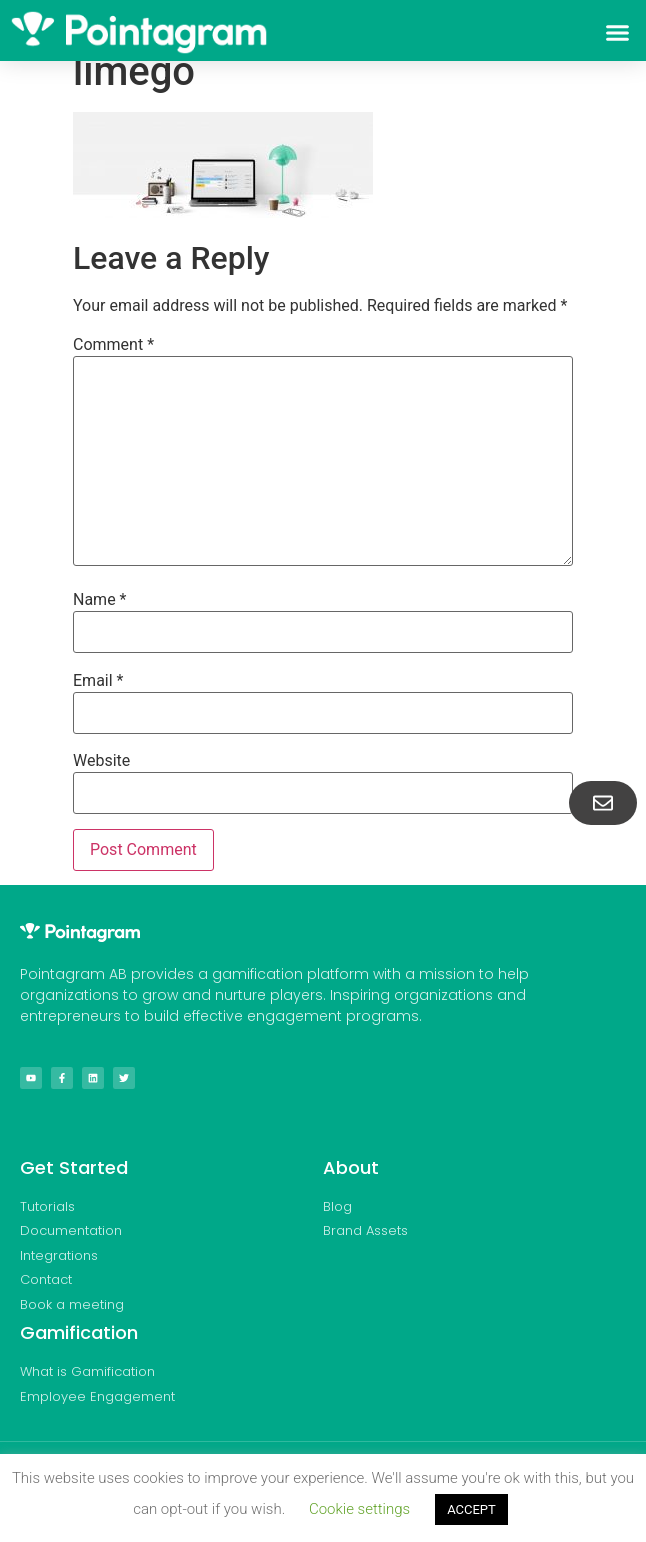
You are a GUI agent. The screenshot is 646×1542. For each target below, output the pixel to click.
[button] (617, 33)
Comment (113, 345)
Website (101, 761)
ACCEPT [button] (471, 1509)
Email (98, 681)
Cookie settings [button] (359, 1509)
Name (100, 600)
